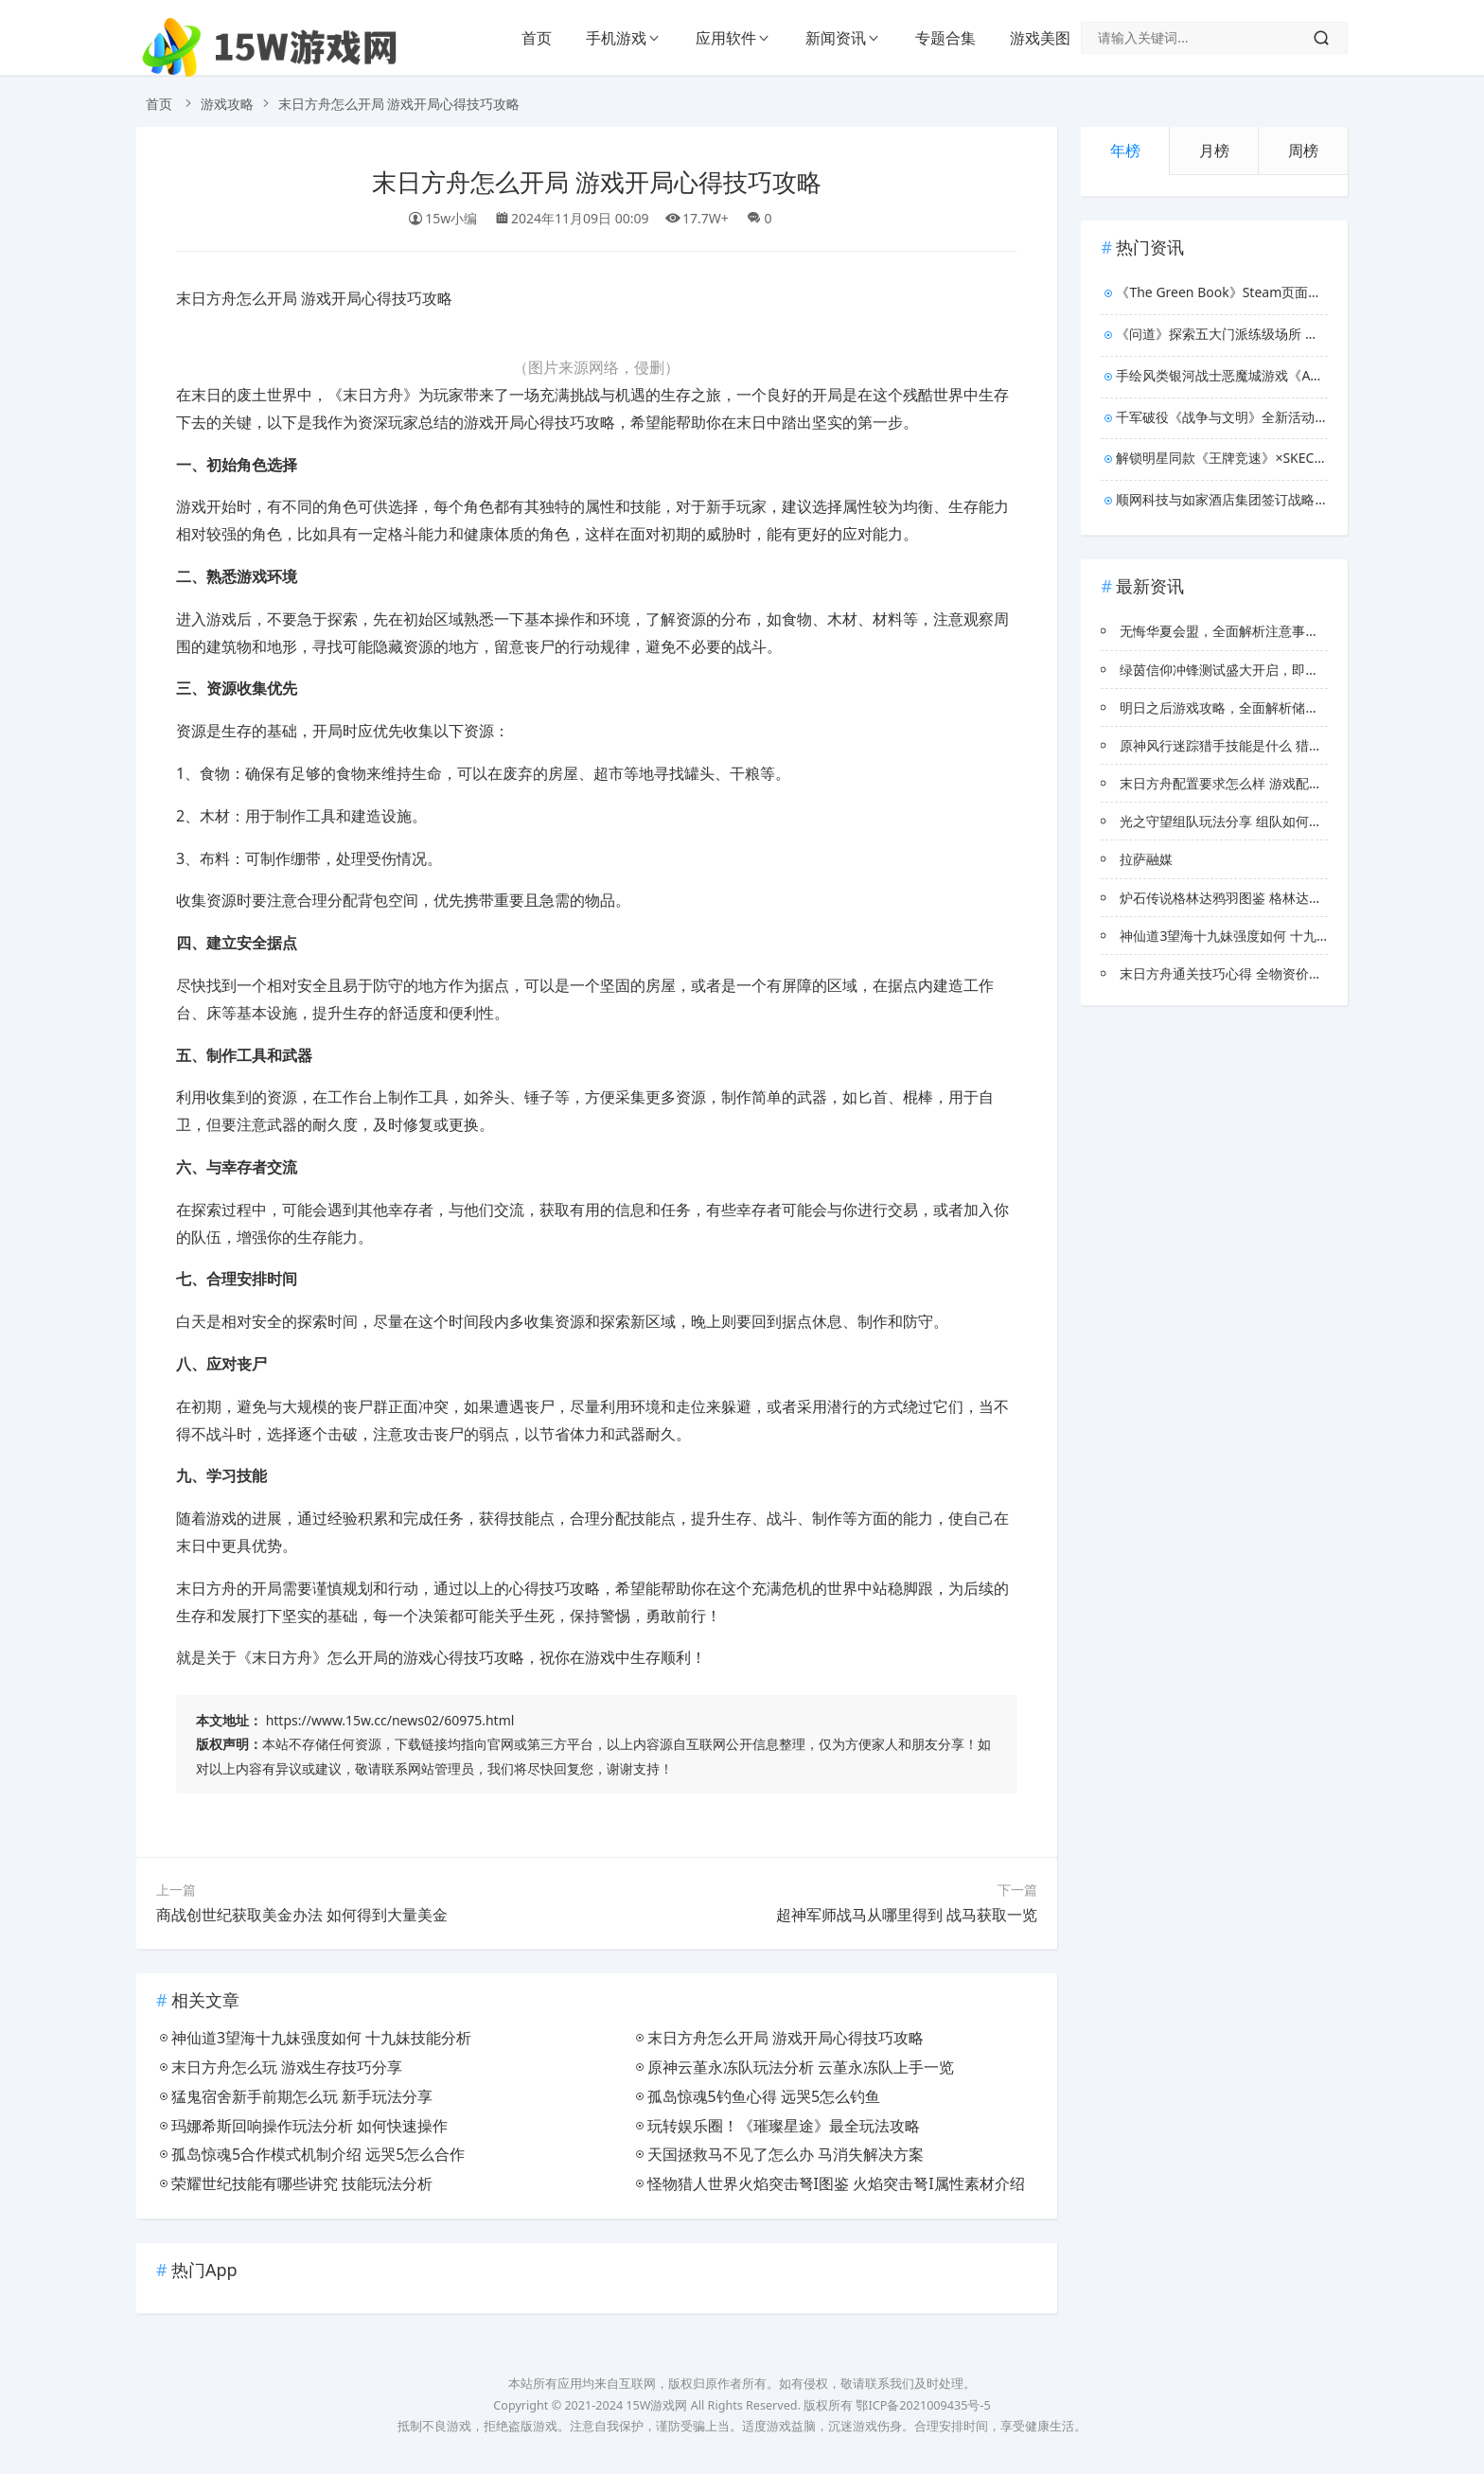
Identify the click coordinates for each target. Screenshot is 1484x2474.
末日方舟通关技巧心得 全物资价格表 (1227, 973)
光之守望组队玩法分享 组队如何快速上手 (1241, 821)
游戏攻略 (227, 104)
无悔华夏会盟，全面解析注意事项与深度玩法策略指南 (1279, 631)
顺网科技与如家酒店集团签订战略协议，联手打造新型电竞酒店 (1222, 499)
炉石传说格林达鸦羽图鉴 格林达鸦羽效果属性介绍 (1267, 898)
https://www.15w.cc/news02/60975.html (390, 1720)
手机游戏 (616, 37)
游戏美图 (1040, 37)
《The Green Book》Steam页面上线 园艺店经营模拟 (1222, 292)
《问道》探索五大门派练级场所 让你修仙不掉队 (1222, 334)
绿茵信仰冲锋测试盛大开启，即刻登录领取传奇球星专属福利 (1298, 670)
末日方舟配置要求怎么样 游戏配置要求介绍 (1247, 783)
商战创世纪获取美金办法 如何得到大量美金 (302, 1914)
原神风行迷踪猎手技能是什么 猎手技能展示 (1247, 745)
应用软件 (726, 37)
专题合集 (945, 37)
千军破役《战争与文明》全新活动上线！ (1222, 417)
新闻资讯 (835, 37)
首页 (536, 37)
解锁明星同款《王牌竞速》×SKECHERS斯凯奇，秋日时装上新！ (1222, 458)
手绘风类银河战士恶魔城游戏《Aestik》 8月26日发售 (1222, 375)
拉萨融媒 (1146, 859)
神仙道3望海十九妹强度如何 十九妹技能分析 (1251, 936)
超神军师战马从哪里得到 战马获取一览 (906, 1914)
